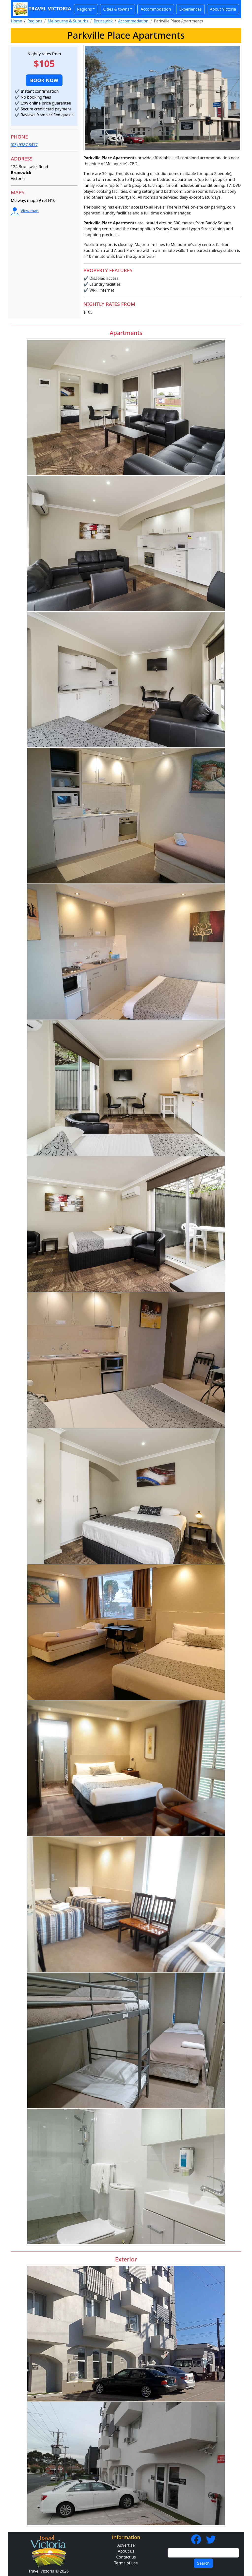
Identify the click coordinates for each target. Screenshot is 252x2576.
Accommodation (156, 9)
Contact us (126, 2557)
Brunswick (103, 21)
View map (25, 210)
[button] (44, 80)
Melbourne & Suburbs (68, 21)
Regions (34, 21)
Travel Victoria (41, 9)
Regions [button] (84, 9)
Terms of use (126, 2563)
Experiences (190, 9)
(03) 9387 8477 (24, 144)
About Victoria (223, 9)
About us (126, 2551)
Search (203, 2563)
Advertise (126, 2545)
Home (16, 21)
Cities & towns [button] (116, 9)
